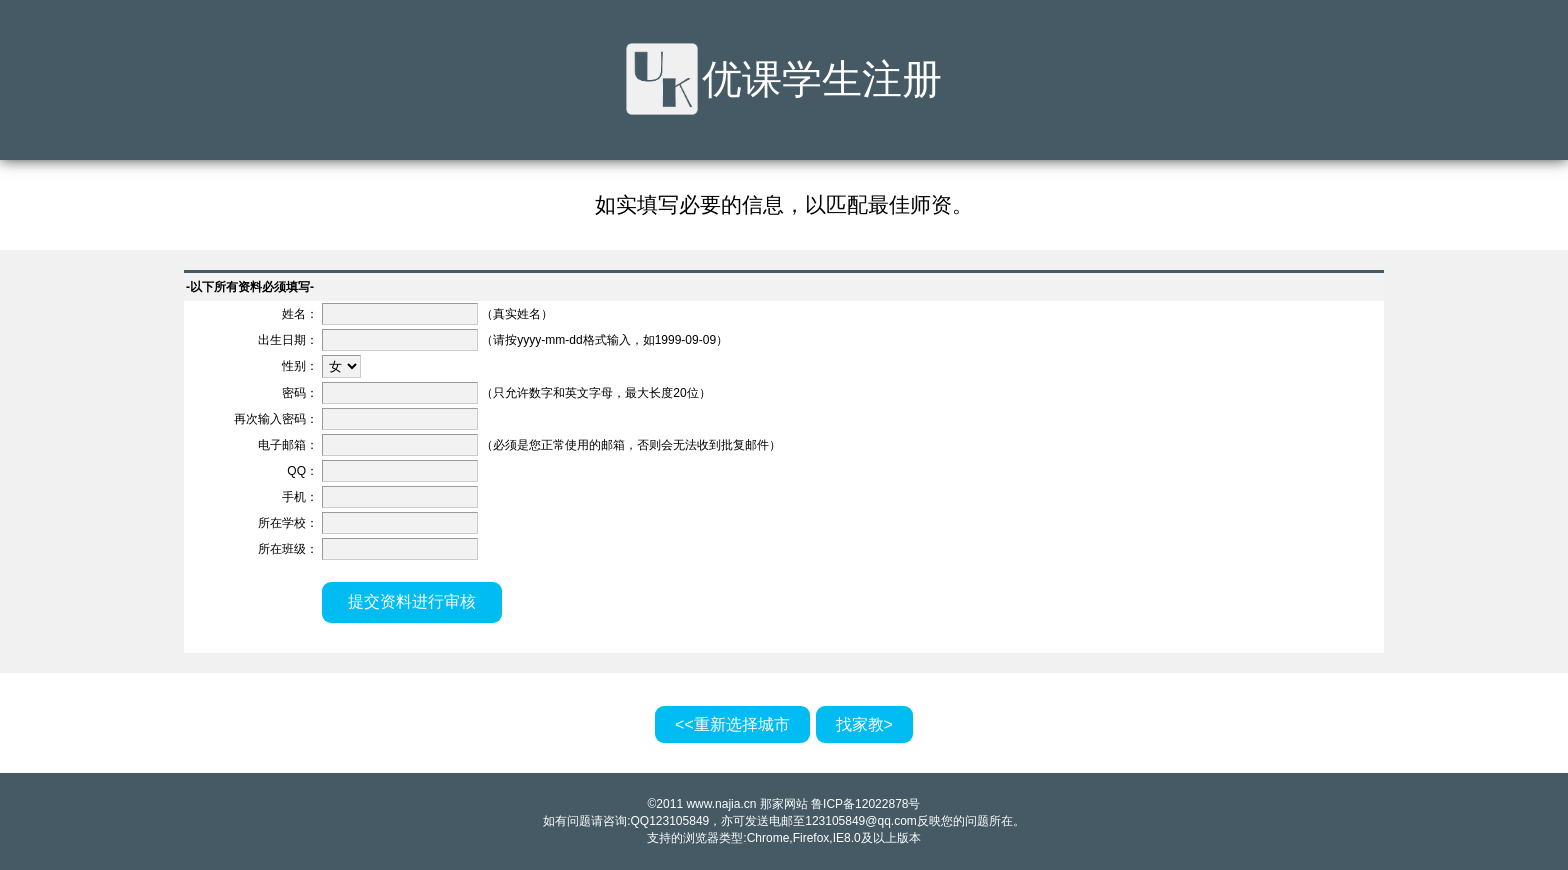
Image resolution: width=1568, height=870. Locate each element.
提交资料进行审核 (412, 601)
